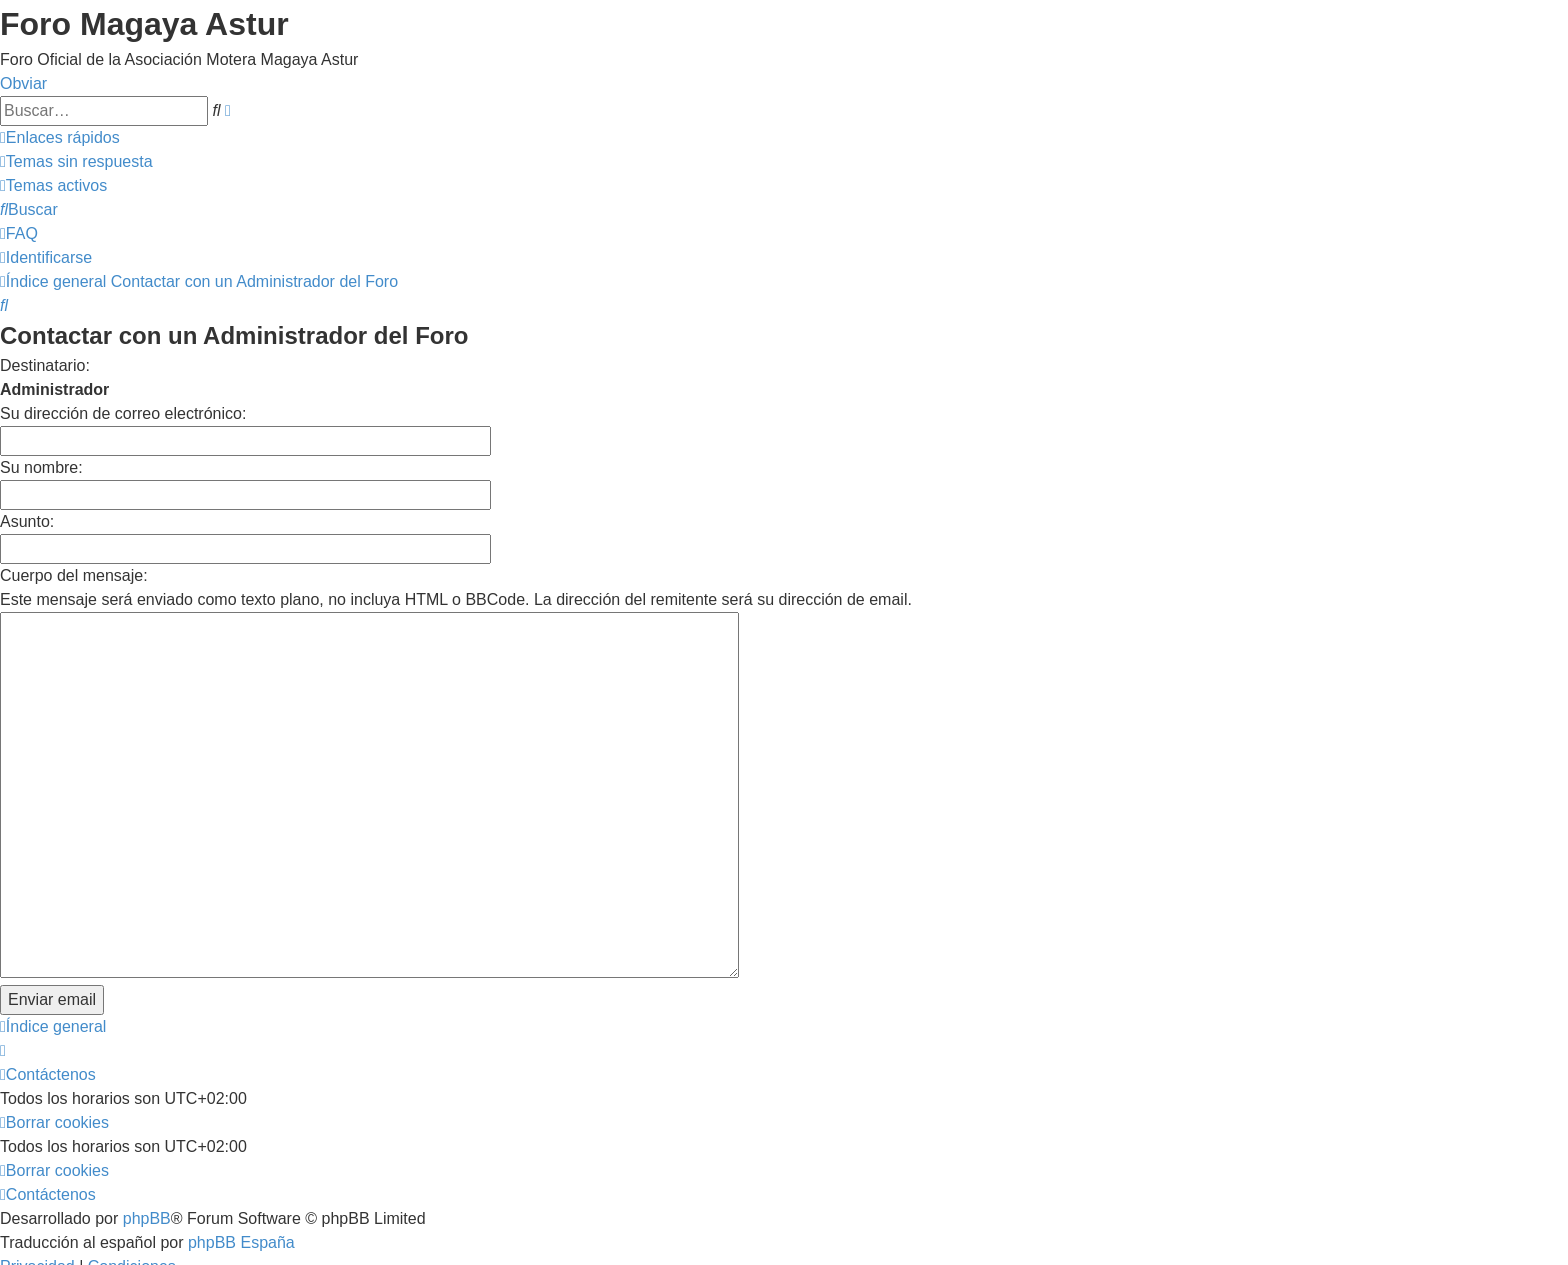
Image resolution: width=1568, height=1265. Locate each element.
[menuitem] (76, 161)
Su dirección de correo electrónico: (123, 413)
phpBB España (241, 1128)
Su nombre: (41, 467)
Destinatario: (45, 365)
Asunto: (27, 521)
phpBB (147, 1104)
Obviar (23, 83)
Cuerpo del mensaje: (74, 575)
